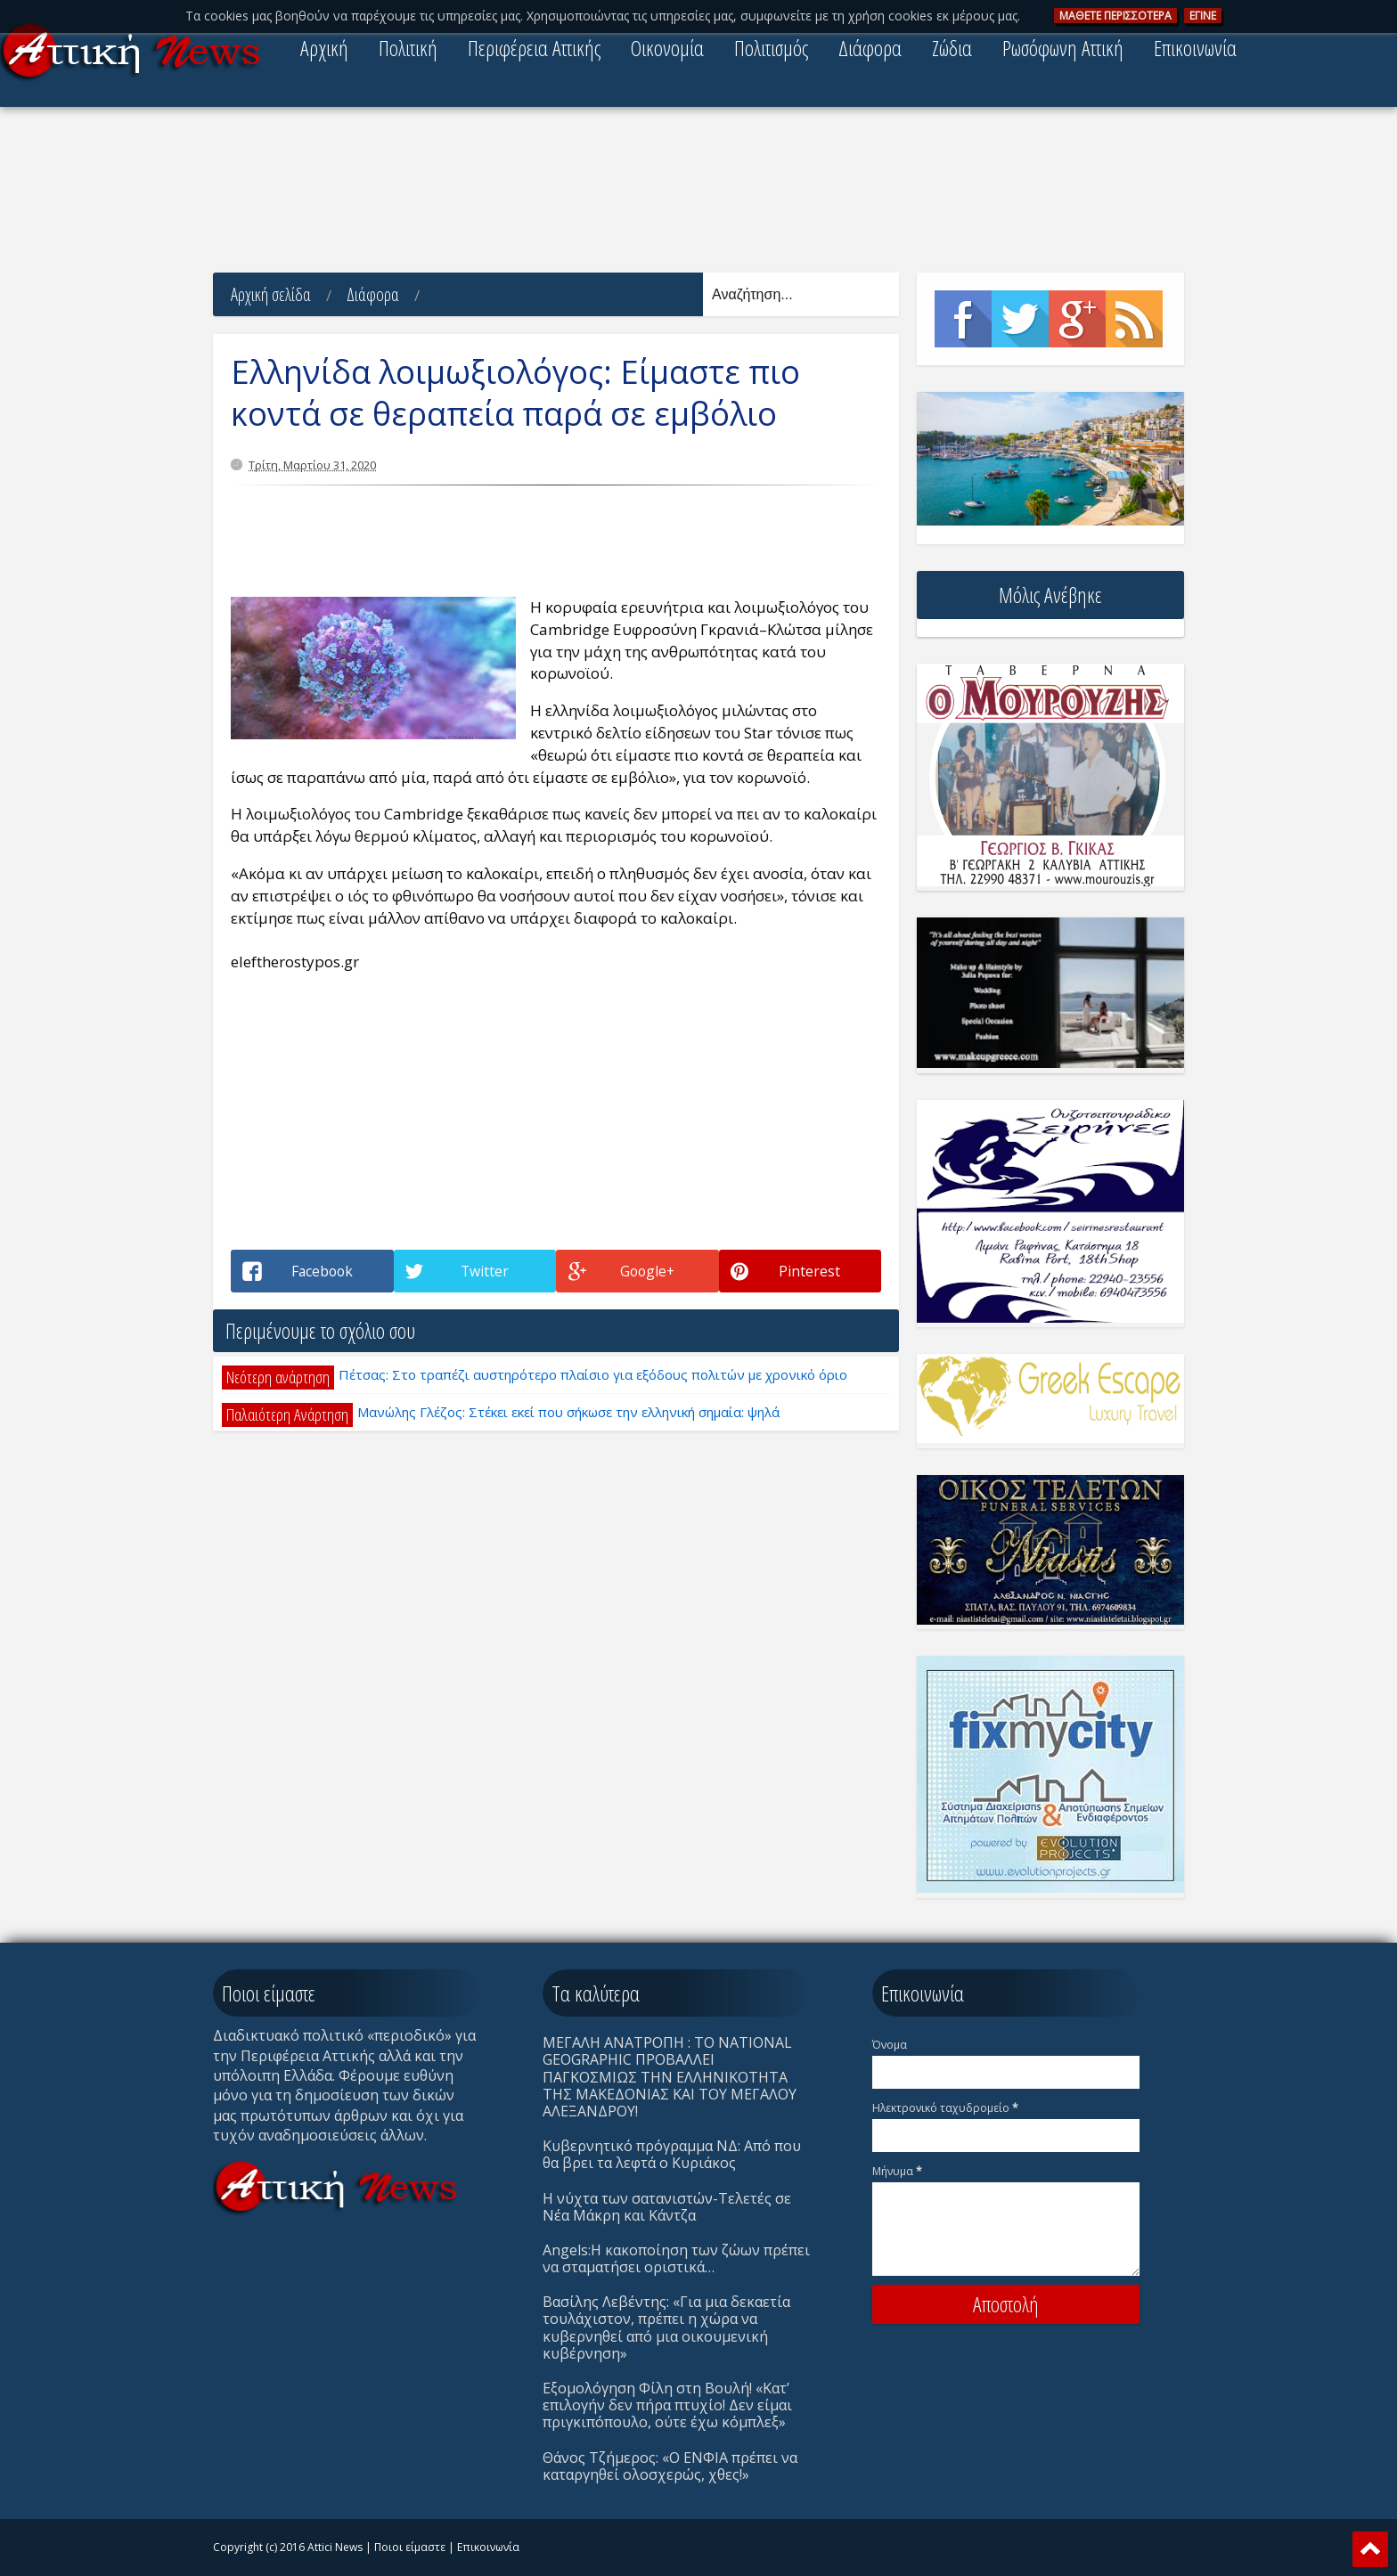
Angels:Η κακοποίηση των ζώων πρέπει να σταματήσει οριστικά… (676, 2258)
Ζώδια (952, 47)
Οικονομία (667, 47)
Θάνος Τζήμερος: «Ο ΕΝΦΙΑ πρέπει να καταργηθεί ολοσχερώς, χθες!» (670, 2466)
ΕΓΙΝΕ (1202, 15)
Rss (1134, 318)
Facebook (963, 318)
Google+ (1077, 318)
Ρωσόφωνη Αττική (1062, 47)
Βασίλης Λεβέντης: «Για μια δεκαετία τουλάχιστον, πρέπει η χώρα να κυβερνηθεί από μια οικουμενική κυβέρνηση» (666, 2327)
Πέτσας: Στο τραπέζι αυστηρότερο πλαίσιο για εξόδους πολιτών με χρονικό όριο (593, 1374)
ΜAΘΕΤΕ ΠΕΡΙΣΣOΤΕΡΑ (1115, 15)
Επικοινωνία (1195, 47)
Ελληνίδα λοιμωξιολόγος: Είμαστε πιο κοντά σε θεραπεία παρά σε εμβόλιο (515, 393)
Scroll (1370, 2549)
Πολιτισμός (771, 47)
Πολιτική (408, 47)
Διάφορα (870, 47)
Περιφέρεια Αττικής (534, 47)
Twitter (1020, 318)
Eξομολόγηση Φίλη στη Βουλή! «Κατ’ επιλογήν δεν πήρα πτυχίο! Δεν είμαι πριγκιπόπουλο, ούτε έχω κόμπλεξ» (667, 2405)
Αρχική (324, 47)
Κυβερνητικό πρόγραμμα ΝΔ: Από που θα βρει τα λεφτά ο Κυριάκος (672, 2154)
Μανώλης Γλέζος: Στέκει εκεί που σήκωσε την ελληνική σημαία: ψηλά (568, 1412)
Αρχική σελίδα (271, 294)
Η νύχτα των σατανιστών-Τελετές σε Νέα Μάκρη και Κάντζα (667, 2207)
